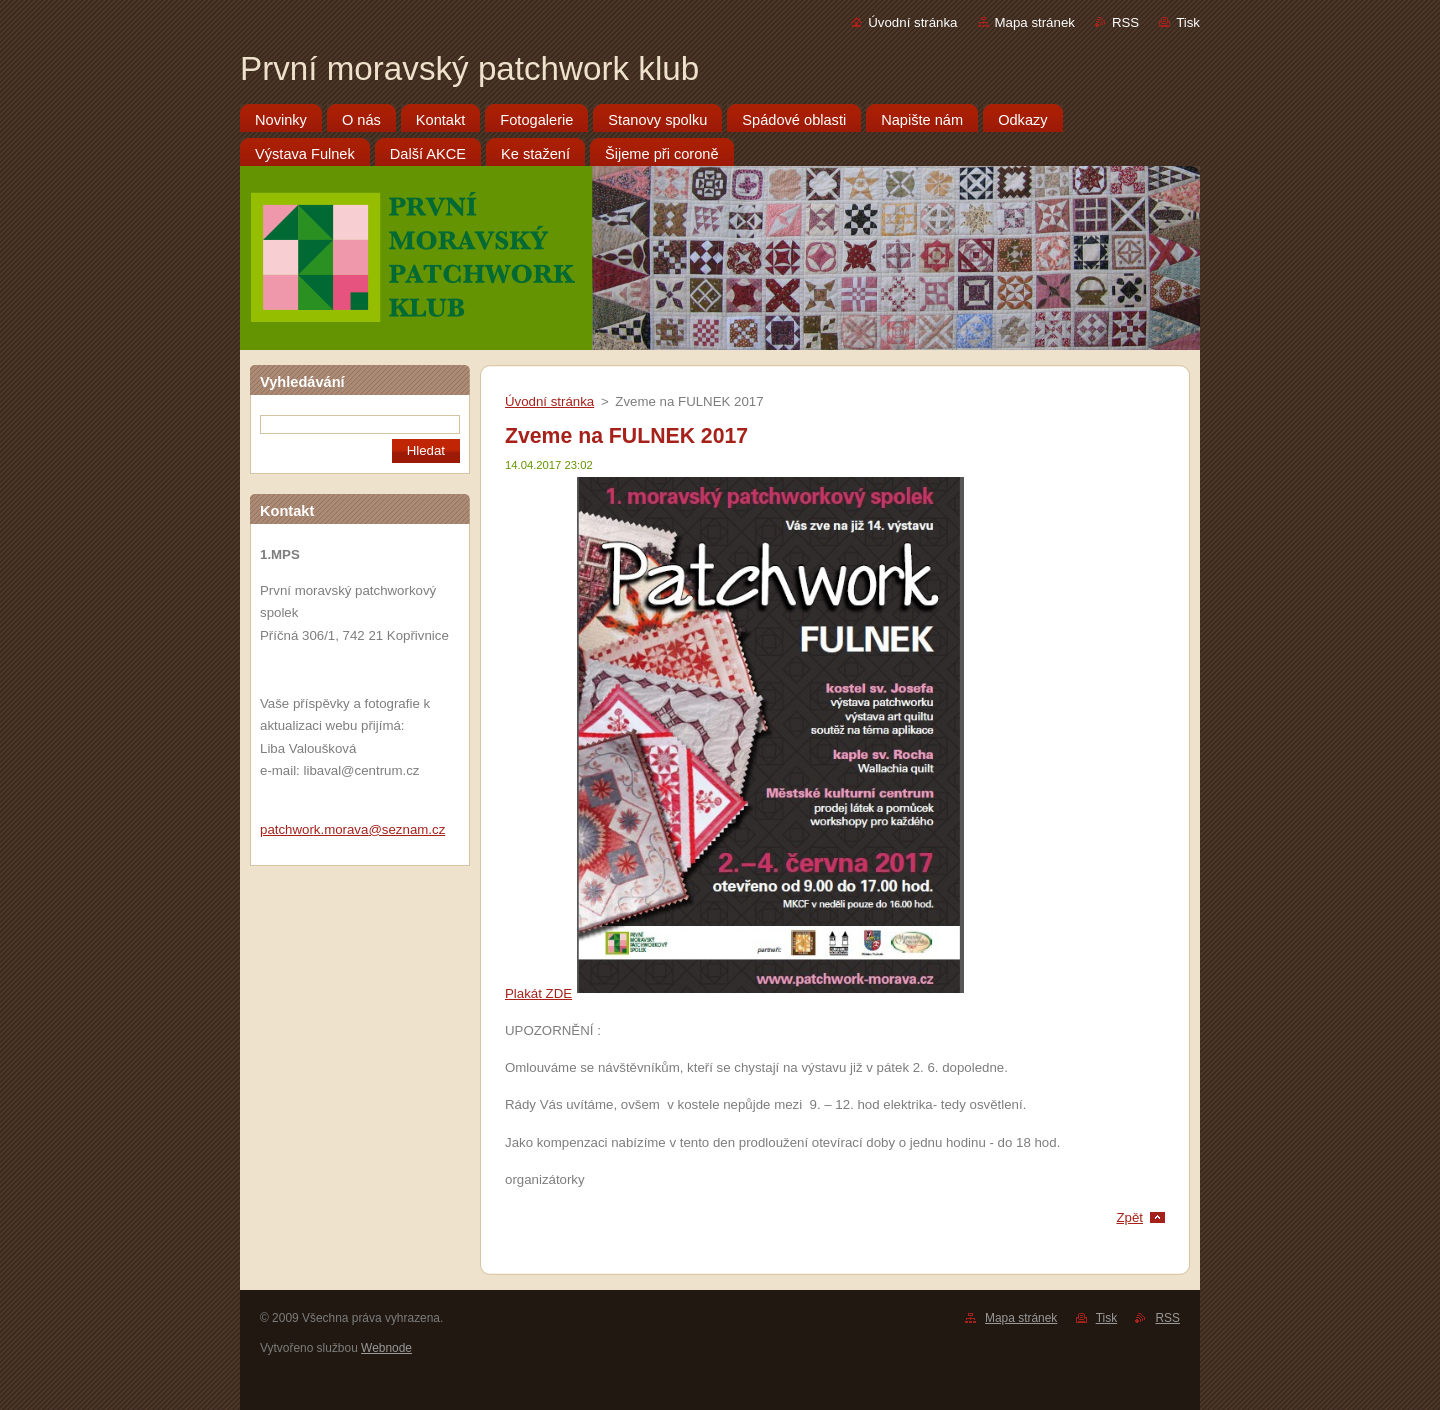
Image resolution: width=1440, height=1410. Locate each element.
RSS (1125, 22)
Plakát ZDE (538, 993)
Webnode (386, 1348)
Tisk (1188, 22)
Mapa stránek (1035, 22)
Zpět (1129, 1217)
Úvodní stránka (912, 22)
